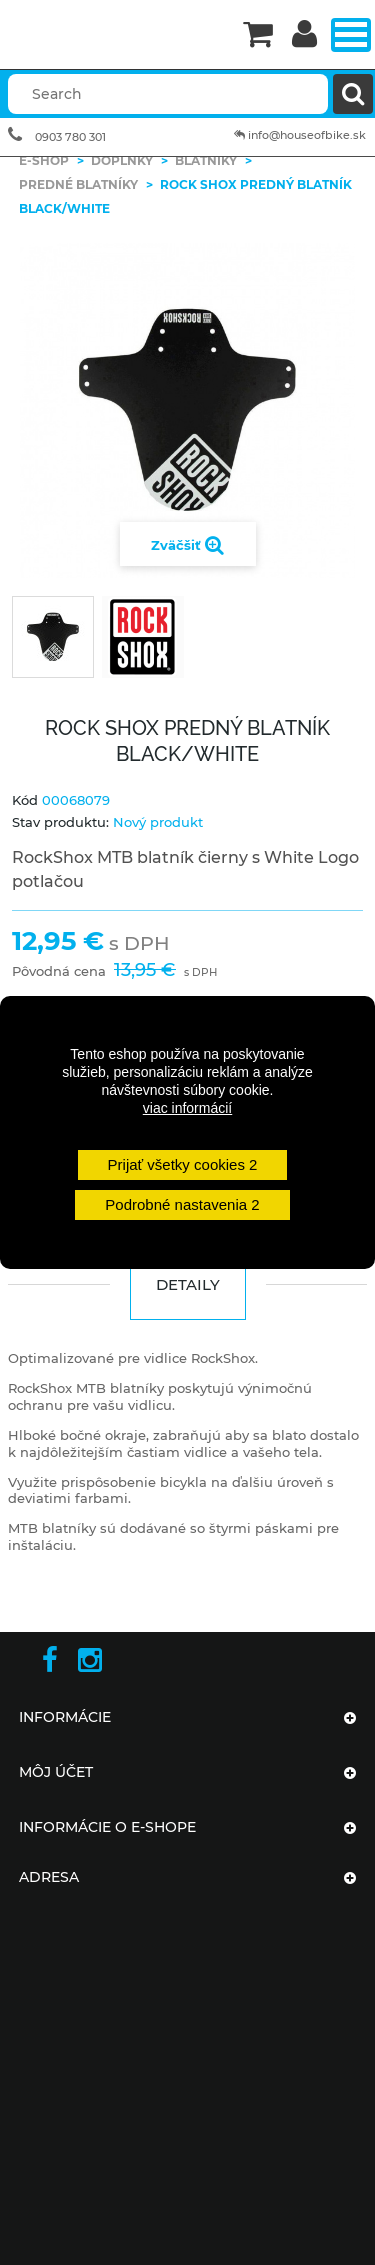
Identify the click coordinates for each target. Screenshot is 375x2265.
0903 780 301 (70, 137)
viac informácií (187, 1108)
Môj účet (56, 1772)
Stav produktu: (60, 822)
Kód (25, 800)
